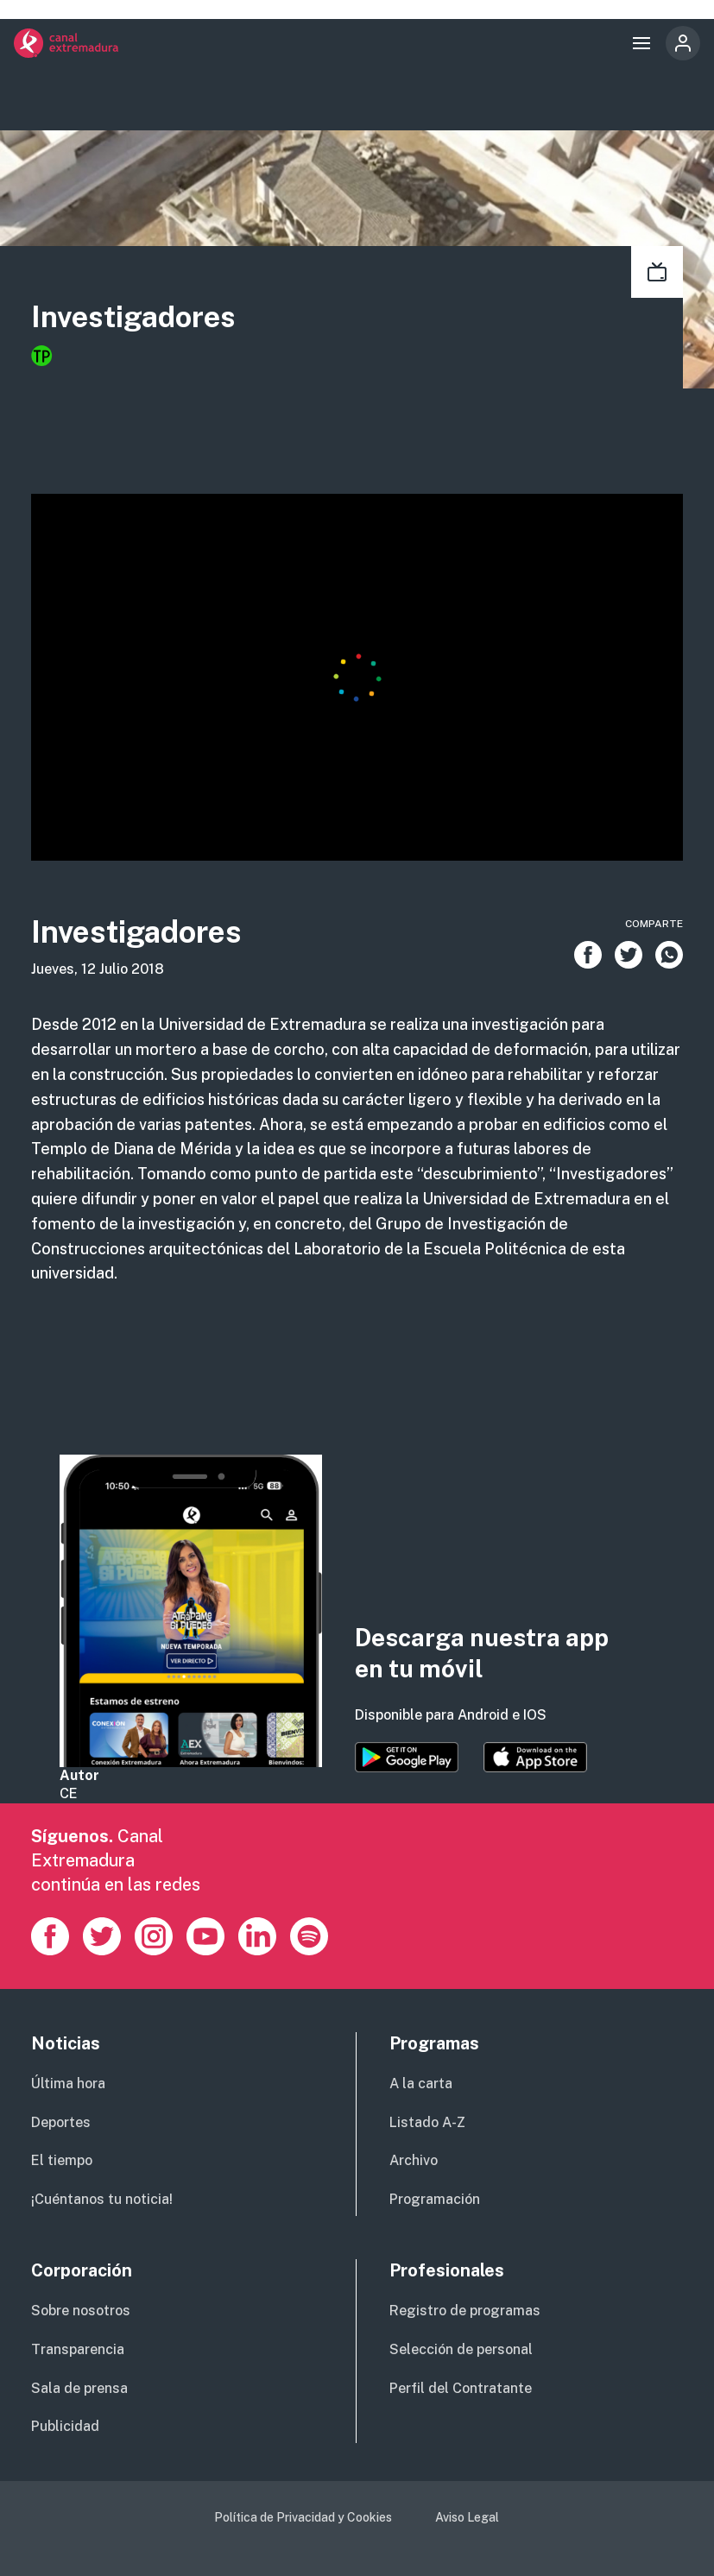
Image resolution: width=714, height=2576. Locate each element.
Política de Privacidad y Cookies (303, 2517)
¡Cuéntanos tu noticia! (102, 2199)
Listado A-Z (427, 2122)
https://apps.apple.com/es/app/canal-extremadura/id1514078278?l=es (535, 1757)
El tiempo (61, 2160)
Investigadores (134, 317)
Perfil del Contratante (460, 2388)
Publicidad (65, 2426)
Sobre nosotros (80, 2310)
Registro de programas (464, 2310)
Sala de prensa (79, 2388)
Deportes (61, 2122)
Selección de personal (461, 2349)
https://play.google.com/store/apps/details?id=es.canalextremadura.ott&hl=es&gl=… (406, 1757)
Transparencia (77, 2349)
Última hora (68, 2083)
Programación (434, 2199)
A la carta (420, 2083)
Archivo (413, 2160)
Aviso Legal (467, 2517)
